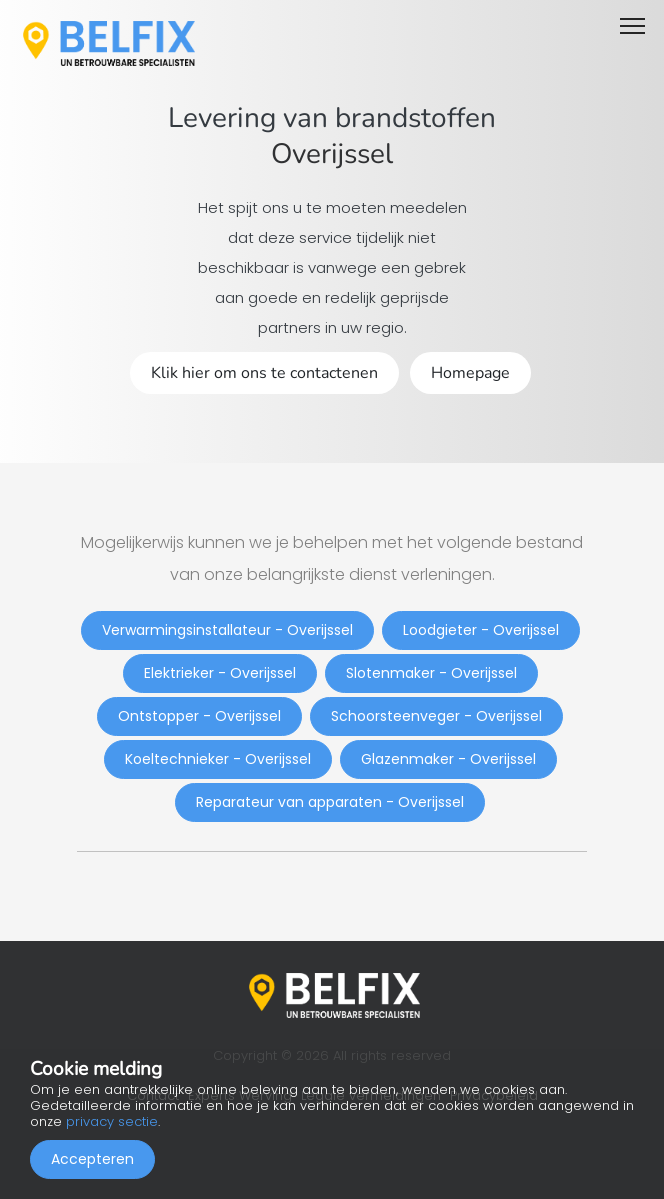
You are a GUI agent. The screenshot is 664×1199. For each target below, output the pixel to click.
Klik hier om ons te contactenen (264, 373)
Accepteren (92, 1159)
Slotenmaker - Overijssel (431, 673)
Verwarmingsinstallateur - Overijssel (227, 630)
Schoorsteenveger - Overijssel (436, 716)
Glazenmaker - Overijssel (448, 759)
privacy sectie (112, 1121)
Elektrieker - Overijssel (220, 673)
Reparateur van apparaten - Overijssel (330, 802)
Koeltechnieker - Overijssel (218, 759)
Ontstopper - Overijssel (199, 716)
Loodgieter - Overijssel (481, 630)
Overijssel (332, 154)
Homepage (470, 373)
